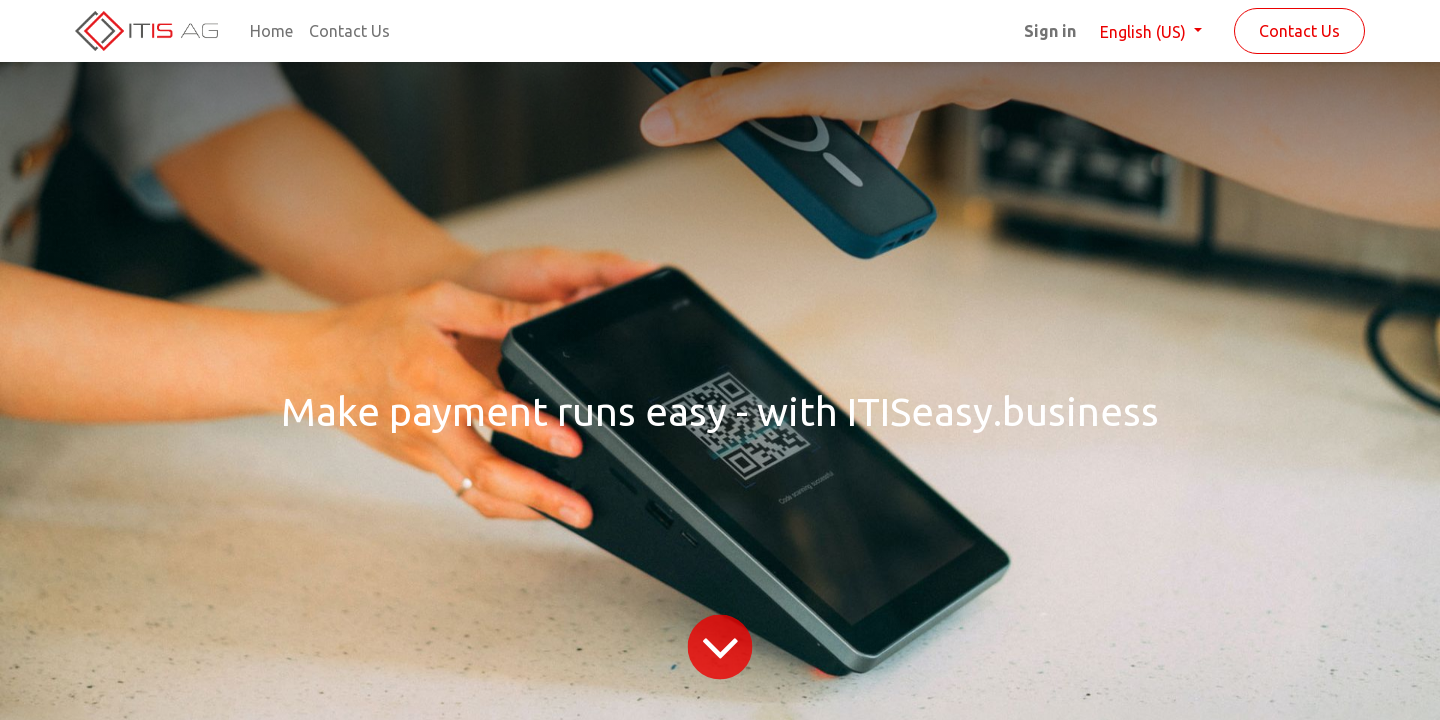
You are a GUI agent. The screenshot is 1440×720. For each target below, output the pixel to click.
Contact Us (1299, 31)
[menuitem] (271, 31)
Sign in (1050, 31)
